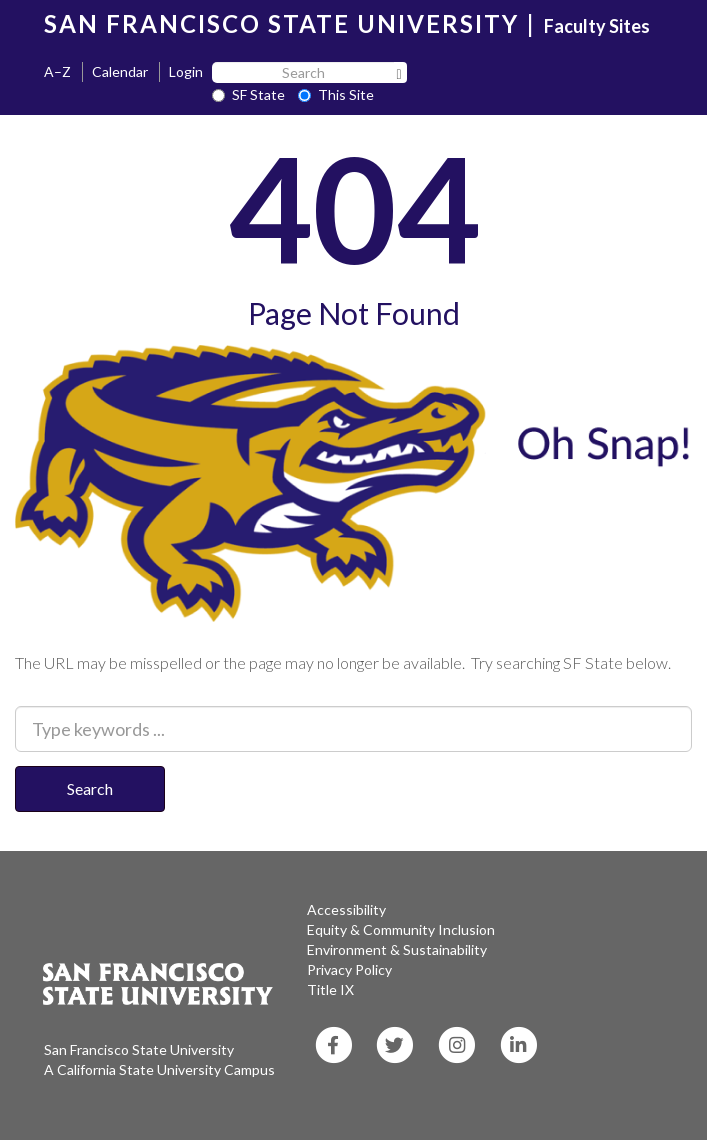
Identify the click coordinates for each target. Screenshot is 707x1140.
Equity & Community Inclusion (401, 929)
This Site (336, 94)
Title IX (330, 989)
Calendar (120, 71)
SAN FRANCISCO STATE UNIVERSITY (281, 23)
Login (186, 71)
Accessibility (346, 909)
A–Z (57, 71)
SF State (248, 94)
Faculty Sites (597, 26)
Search (90, 788)
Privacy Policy (349, 969)
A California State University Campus (159, 1069)
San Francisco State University (139, 1049)
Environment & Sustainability (397, 949)
